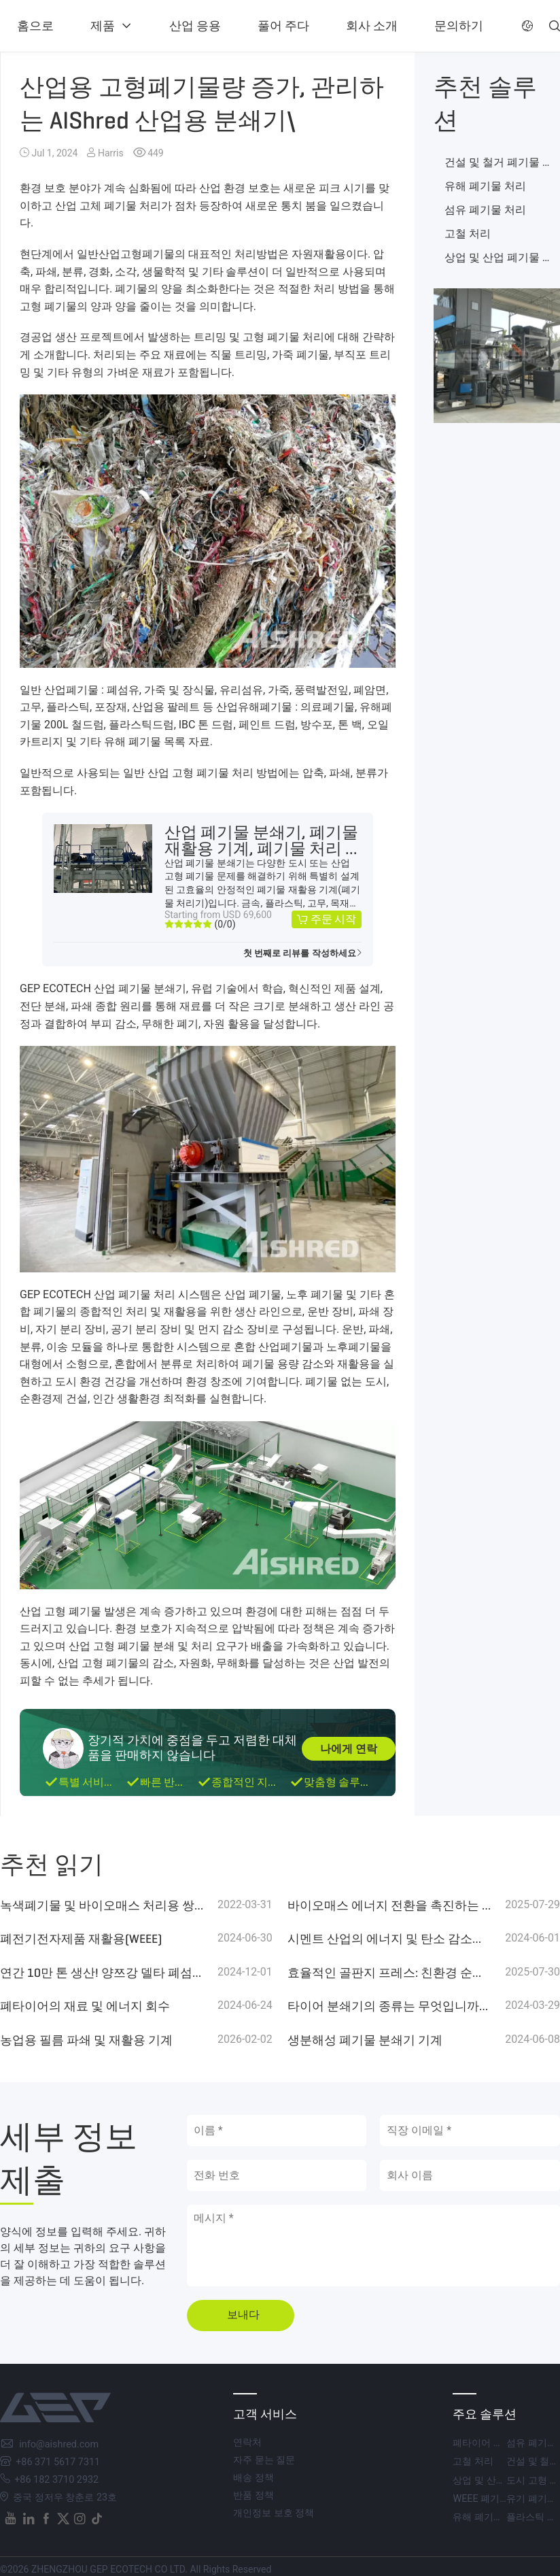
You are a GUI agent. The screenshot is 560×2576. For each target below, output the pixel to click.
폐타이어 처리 (482, 2443)
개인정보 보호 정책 (273, 2513)
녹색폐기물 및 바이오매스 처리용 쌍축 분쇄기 (102, 1905)
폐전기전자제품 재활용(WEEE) (81, 1938)
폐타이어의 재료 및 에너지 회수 (85, 2006)
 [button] (527, 25)
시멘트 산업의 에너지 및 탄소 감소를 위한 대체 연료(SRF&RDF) (389, 1938)
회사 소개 (372, 25)
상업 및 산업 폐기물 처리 (505, 2480)
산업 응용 (195, 25)
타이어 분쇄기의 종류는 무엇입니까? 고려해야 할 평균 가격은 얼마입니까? (389, 2006)
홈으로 (35, 25)
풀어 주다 (283, 25)
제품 (102, 25)
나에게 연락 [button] (348, 1748)
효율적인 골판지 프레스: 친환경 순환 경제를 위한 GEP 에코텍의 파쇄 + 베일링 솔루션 (389, 1972)
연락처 (247, 2442)
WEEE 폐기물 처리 (491, 2499)
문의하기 (458, 25)
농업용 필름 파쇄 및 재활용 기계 (86, 2040)
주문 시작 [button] (333, 919)
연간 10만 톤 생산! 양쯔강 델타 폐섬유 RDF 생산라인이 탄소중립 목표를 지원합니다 (102, 1972)
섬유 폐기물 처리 (485, 209)
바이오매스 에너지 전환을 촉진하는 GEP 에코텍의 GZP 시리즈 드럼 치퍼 (389, 1905)
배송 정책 (253, 2478)
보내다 (243, 2314)
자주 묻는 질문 (264, 2460)
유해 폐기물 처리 (485, 186)
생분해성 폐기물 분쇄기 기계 (364, 2040)
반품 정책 (253, 2495)
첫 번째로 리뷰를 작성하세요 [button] (299, 953)
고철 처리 (467, 233)
